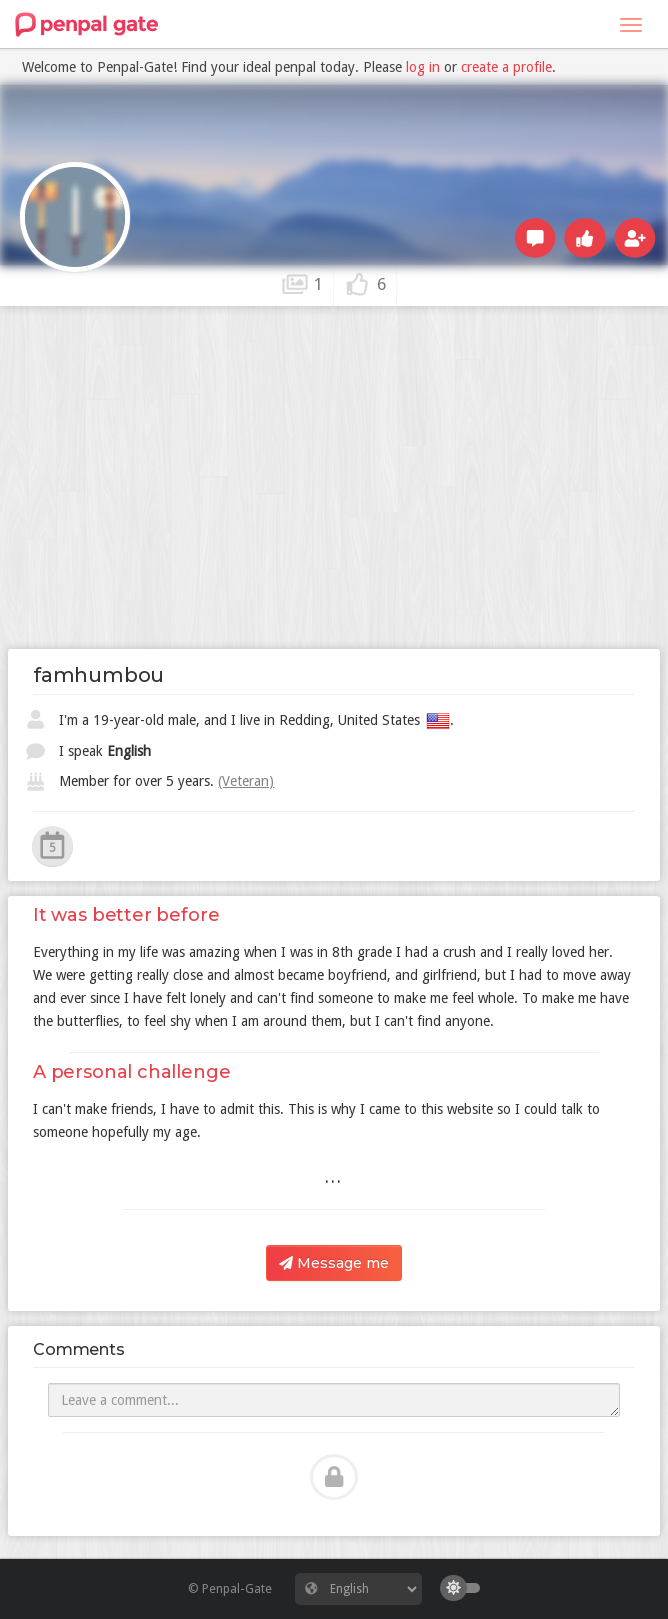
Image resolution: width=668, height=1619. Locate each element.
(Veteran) (246, 781)
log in (423, 67)
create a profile (506, 67)
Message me (334, 1263)
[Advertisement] (334, 461)
